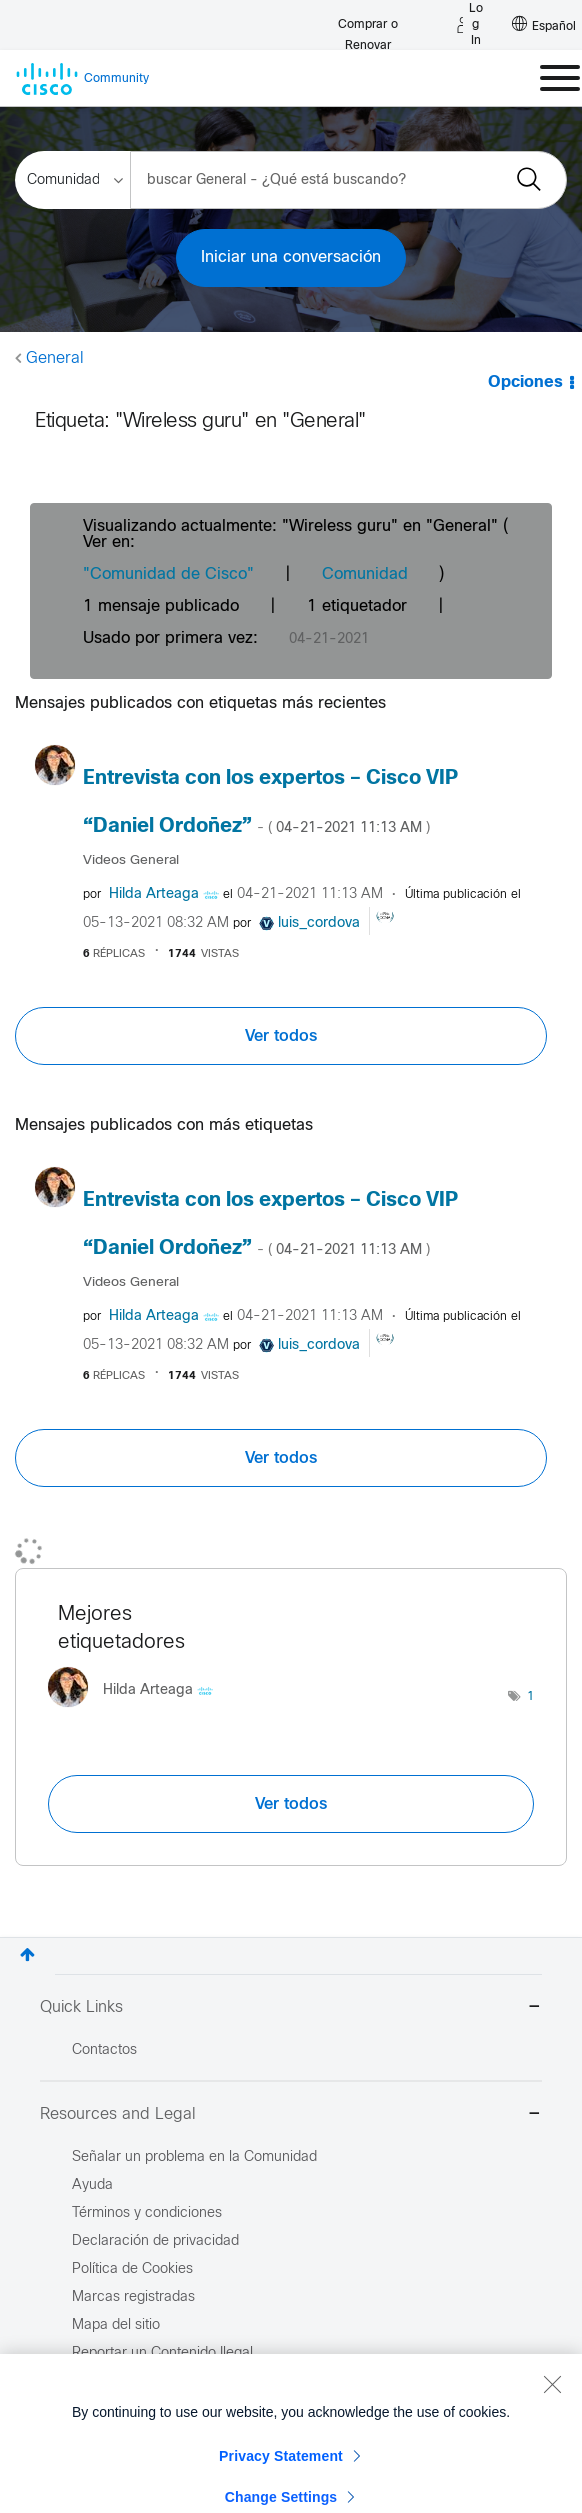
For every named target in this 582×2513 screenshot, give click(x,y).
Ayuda (92, 2185)
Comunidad (365, 574)
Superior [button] (27, 1954)
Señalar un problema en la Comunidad (194, 2157)
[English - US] (544, 25)
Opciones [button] (525, 382)
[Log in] (470, 25)
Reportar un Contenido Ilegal (162, 2353)
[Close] (552, 2434)
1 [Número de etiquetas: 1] (530, 1697)
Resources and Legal (291, 2115)
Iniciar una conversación (291, 257)
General (55, 358)
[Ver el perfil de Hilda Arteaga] (154, 894)
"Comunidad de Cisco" (168, 574)
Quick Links (291, 2008)
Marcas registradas (133, 2297)
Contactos (104, 2050)
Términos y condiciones (147, 2213)
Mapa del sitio (116, 2325)
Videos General (131, 860)
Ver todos (281, 1036)
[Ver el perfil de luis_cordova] (319, 923)
